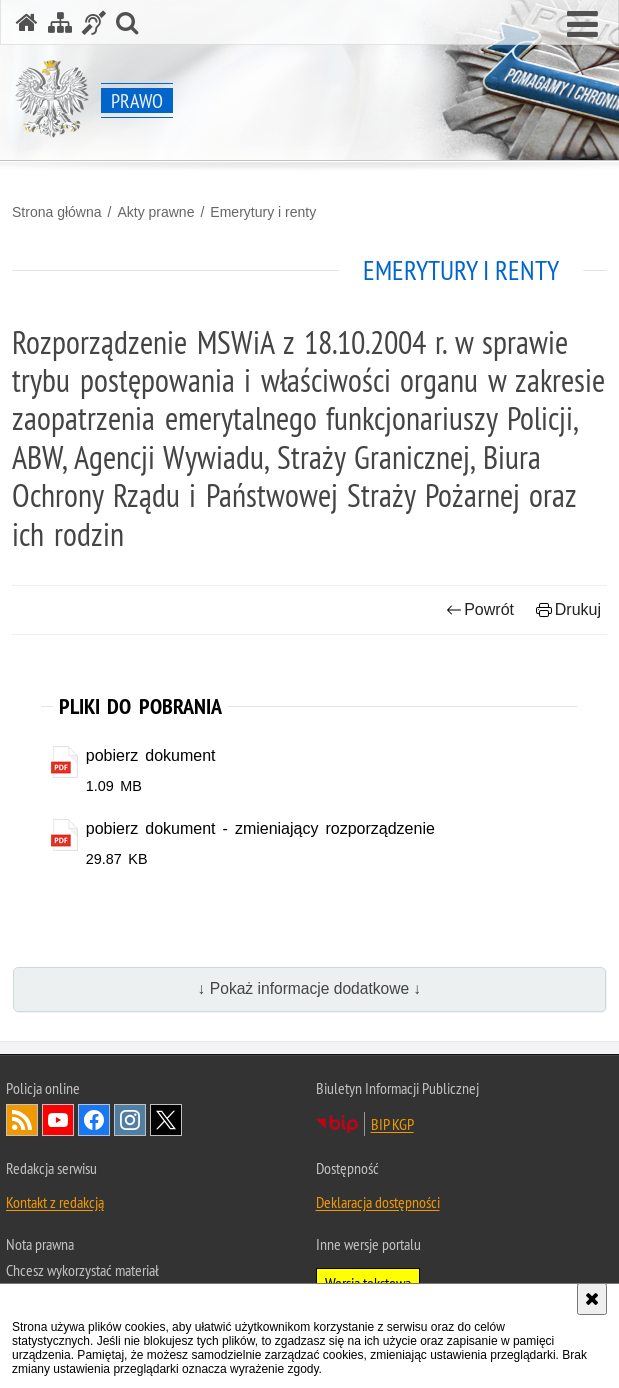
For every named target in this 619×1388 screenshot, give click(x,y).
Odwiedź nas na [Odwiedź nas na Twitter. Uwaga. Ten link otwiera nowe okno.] (166, 1120)
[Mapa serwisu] (60, 22)
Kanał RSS (22, 1120)
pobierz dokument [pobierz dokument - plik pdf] (151, 755)
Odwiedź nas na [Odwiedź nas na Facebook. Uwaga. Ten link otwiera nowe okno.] (94, 1120)
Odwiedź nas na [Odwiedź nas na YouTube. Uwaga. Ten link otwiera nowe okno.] (58, 1120)
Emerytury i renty (263, 212)
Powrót (480, 609)
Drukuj (568, 609)
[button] (582, 25)
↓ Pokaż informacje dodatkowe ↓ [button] (310, 989)
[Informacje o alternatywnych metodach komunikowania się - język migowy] (94, 22)
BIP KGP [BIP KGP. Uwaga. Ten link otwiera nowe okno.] (392, 1124)
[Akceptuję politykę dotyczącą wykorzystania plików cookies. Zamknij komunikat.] (592, 1299)
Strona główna (57, 212)
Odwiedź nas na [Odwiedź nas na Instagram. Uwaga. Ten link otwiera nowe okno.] (130, 1120)
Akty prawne (155, 212)
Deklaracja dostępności (378, 1202)
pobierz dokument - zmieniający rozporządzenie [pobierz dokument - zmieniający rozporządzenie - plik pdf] (260, 828)
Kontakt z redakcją (55, 1202)
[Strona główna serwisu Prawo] (27, 22)
